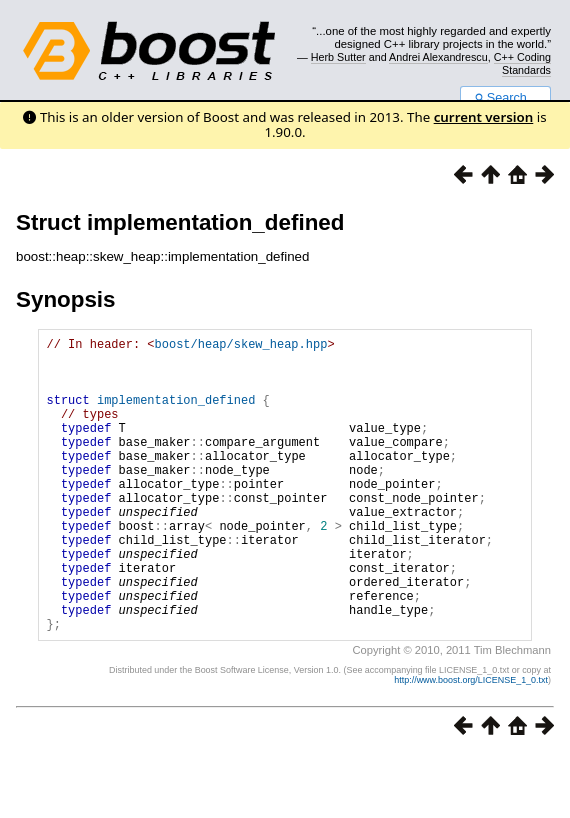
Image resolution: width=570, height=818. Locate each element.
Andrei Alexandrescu (438, 57)
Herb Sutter (338, 57)
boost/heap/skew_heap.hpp (241, 346)
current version (484, 117)
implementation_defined (176, 414)
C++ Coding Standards (522, 63)
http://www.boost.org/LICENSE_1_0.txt (471, 743)
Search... (505, 98)
